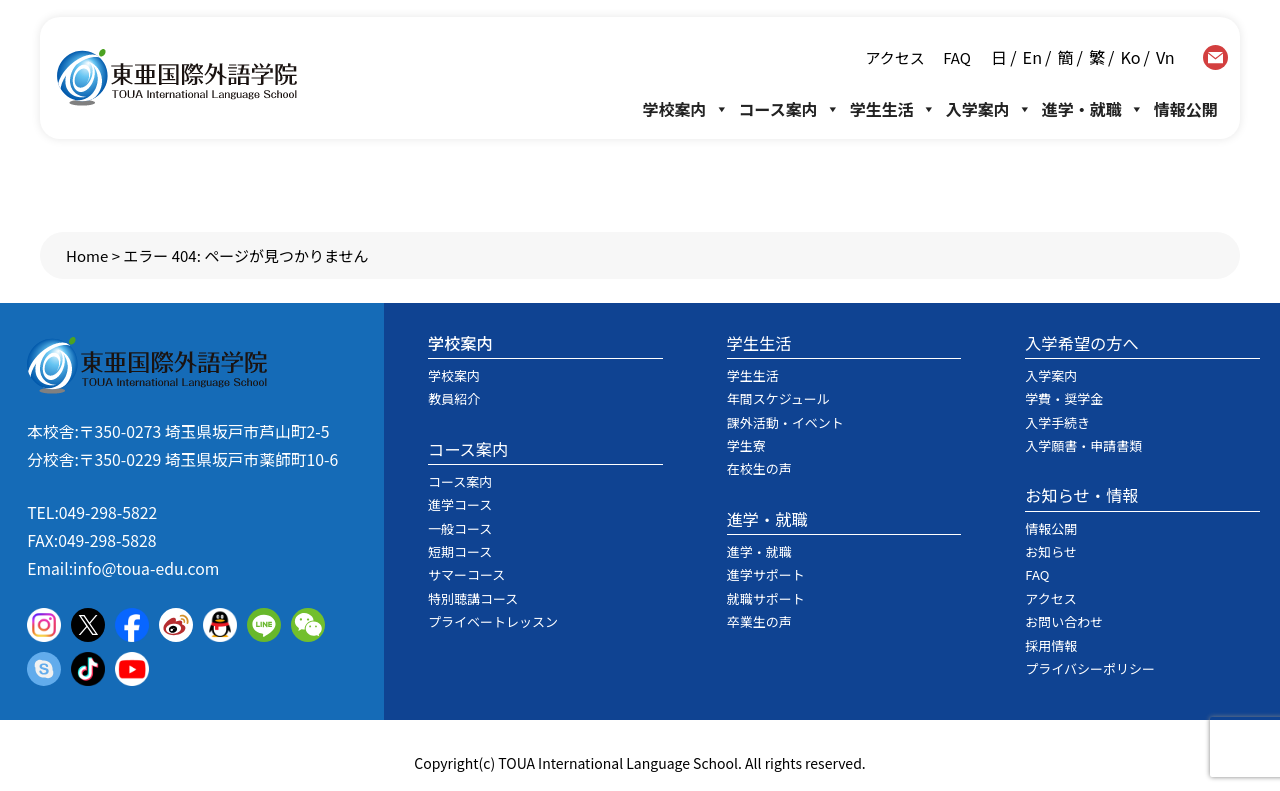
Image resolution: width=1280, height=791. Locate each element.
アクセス (895, 57)
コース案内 (789, 109)
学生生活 (893, 109)
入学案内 (989, 109)
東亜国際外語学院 (177, 77)
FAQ (955, 57)
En (1032, 57)
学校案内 (686, 109)
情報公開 (1186, 109)
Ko (1130, 57)
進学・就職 (1093, 109)
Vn (1165, 57)
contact (1215, 57)
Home (87, 255)
